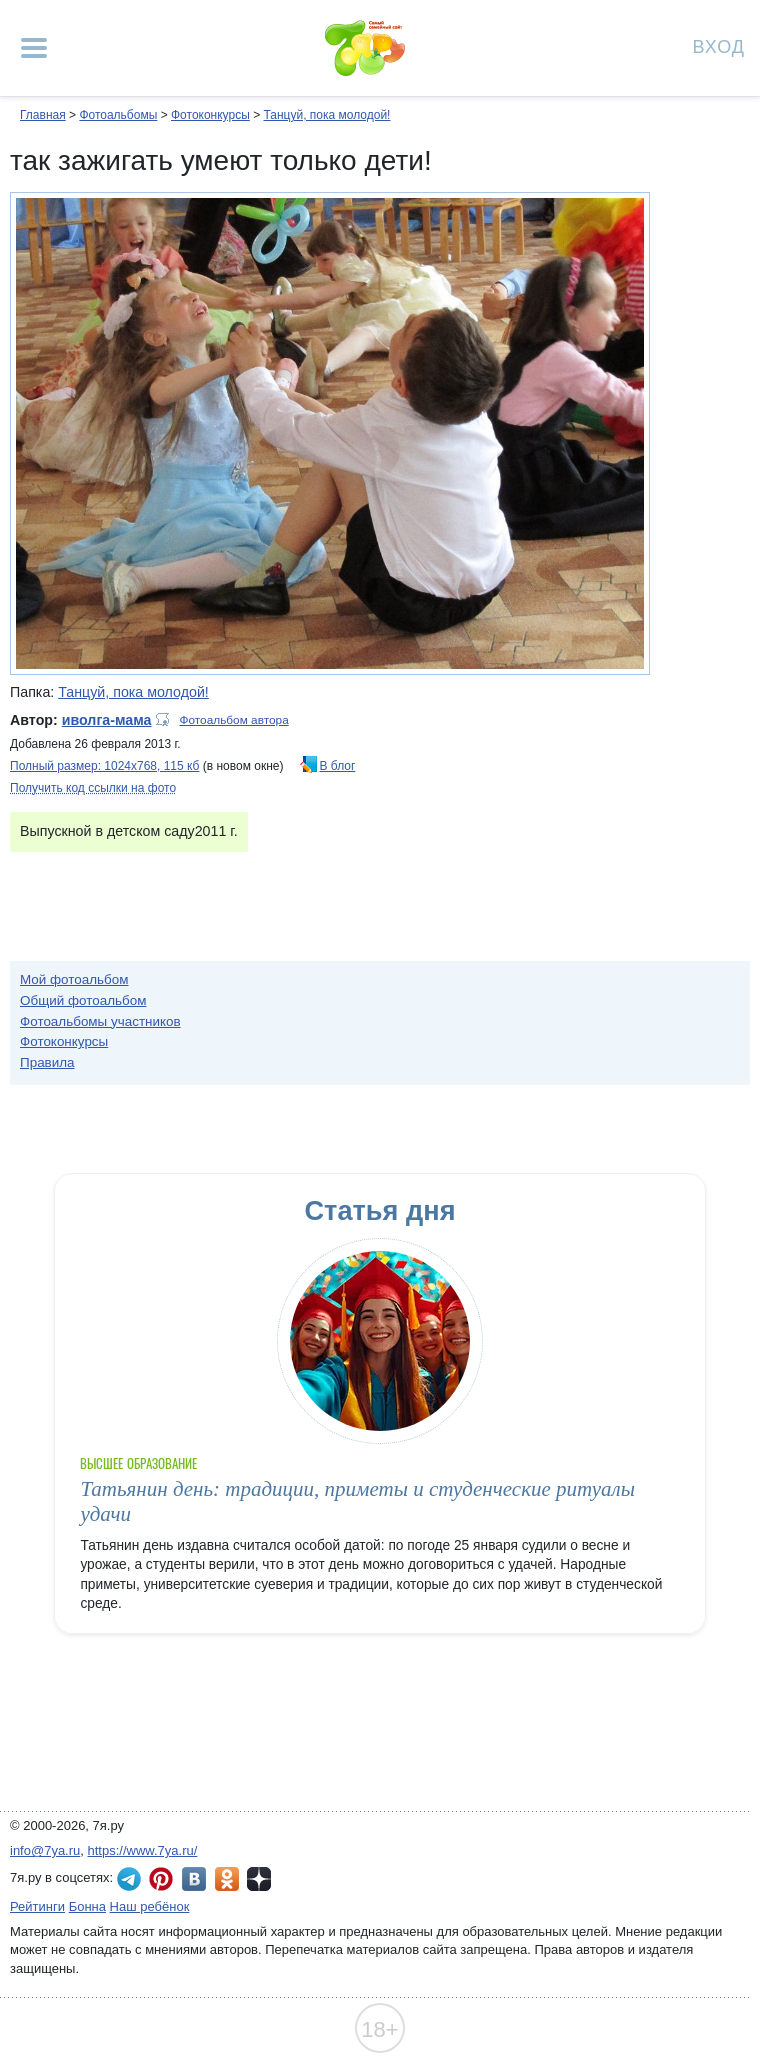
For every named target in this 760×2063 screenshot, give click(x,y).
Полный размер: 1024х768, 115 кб (104, 766)
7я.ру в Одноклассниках (227, 1879)
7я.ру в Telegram (129, 1879)
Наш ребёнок (150, 1906)
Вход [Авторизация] (719, 45)
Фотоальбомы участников (100, 1021)
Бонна (87, 1906)
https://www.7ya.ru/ (143, 1850)
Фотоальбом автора (234, 720)
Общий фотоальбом (83, 1000)
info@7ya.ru (45, 1850)
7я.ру (259, 1879)
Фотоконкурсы (210, 115)
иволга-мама (107, 720)
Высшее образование (138, 1463)
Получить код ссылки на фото (93, 788)
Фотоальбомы (118, 115)
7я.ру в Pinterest (161, 1879)
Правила (47, 1062)
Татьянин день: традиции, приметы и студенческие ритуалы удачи (357, 1501)
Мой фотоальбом (74, 979)
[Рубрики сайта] (34, 48)
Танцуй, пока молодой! (326, 115)
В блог (338, 766)
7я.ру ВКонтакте (194, 1879)
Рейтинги (37, 1906)
